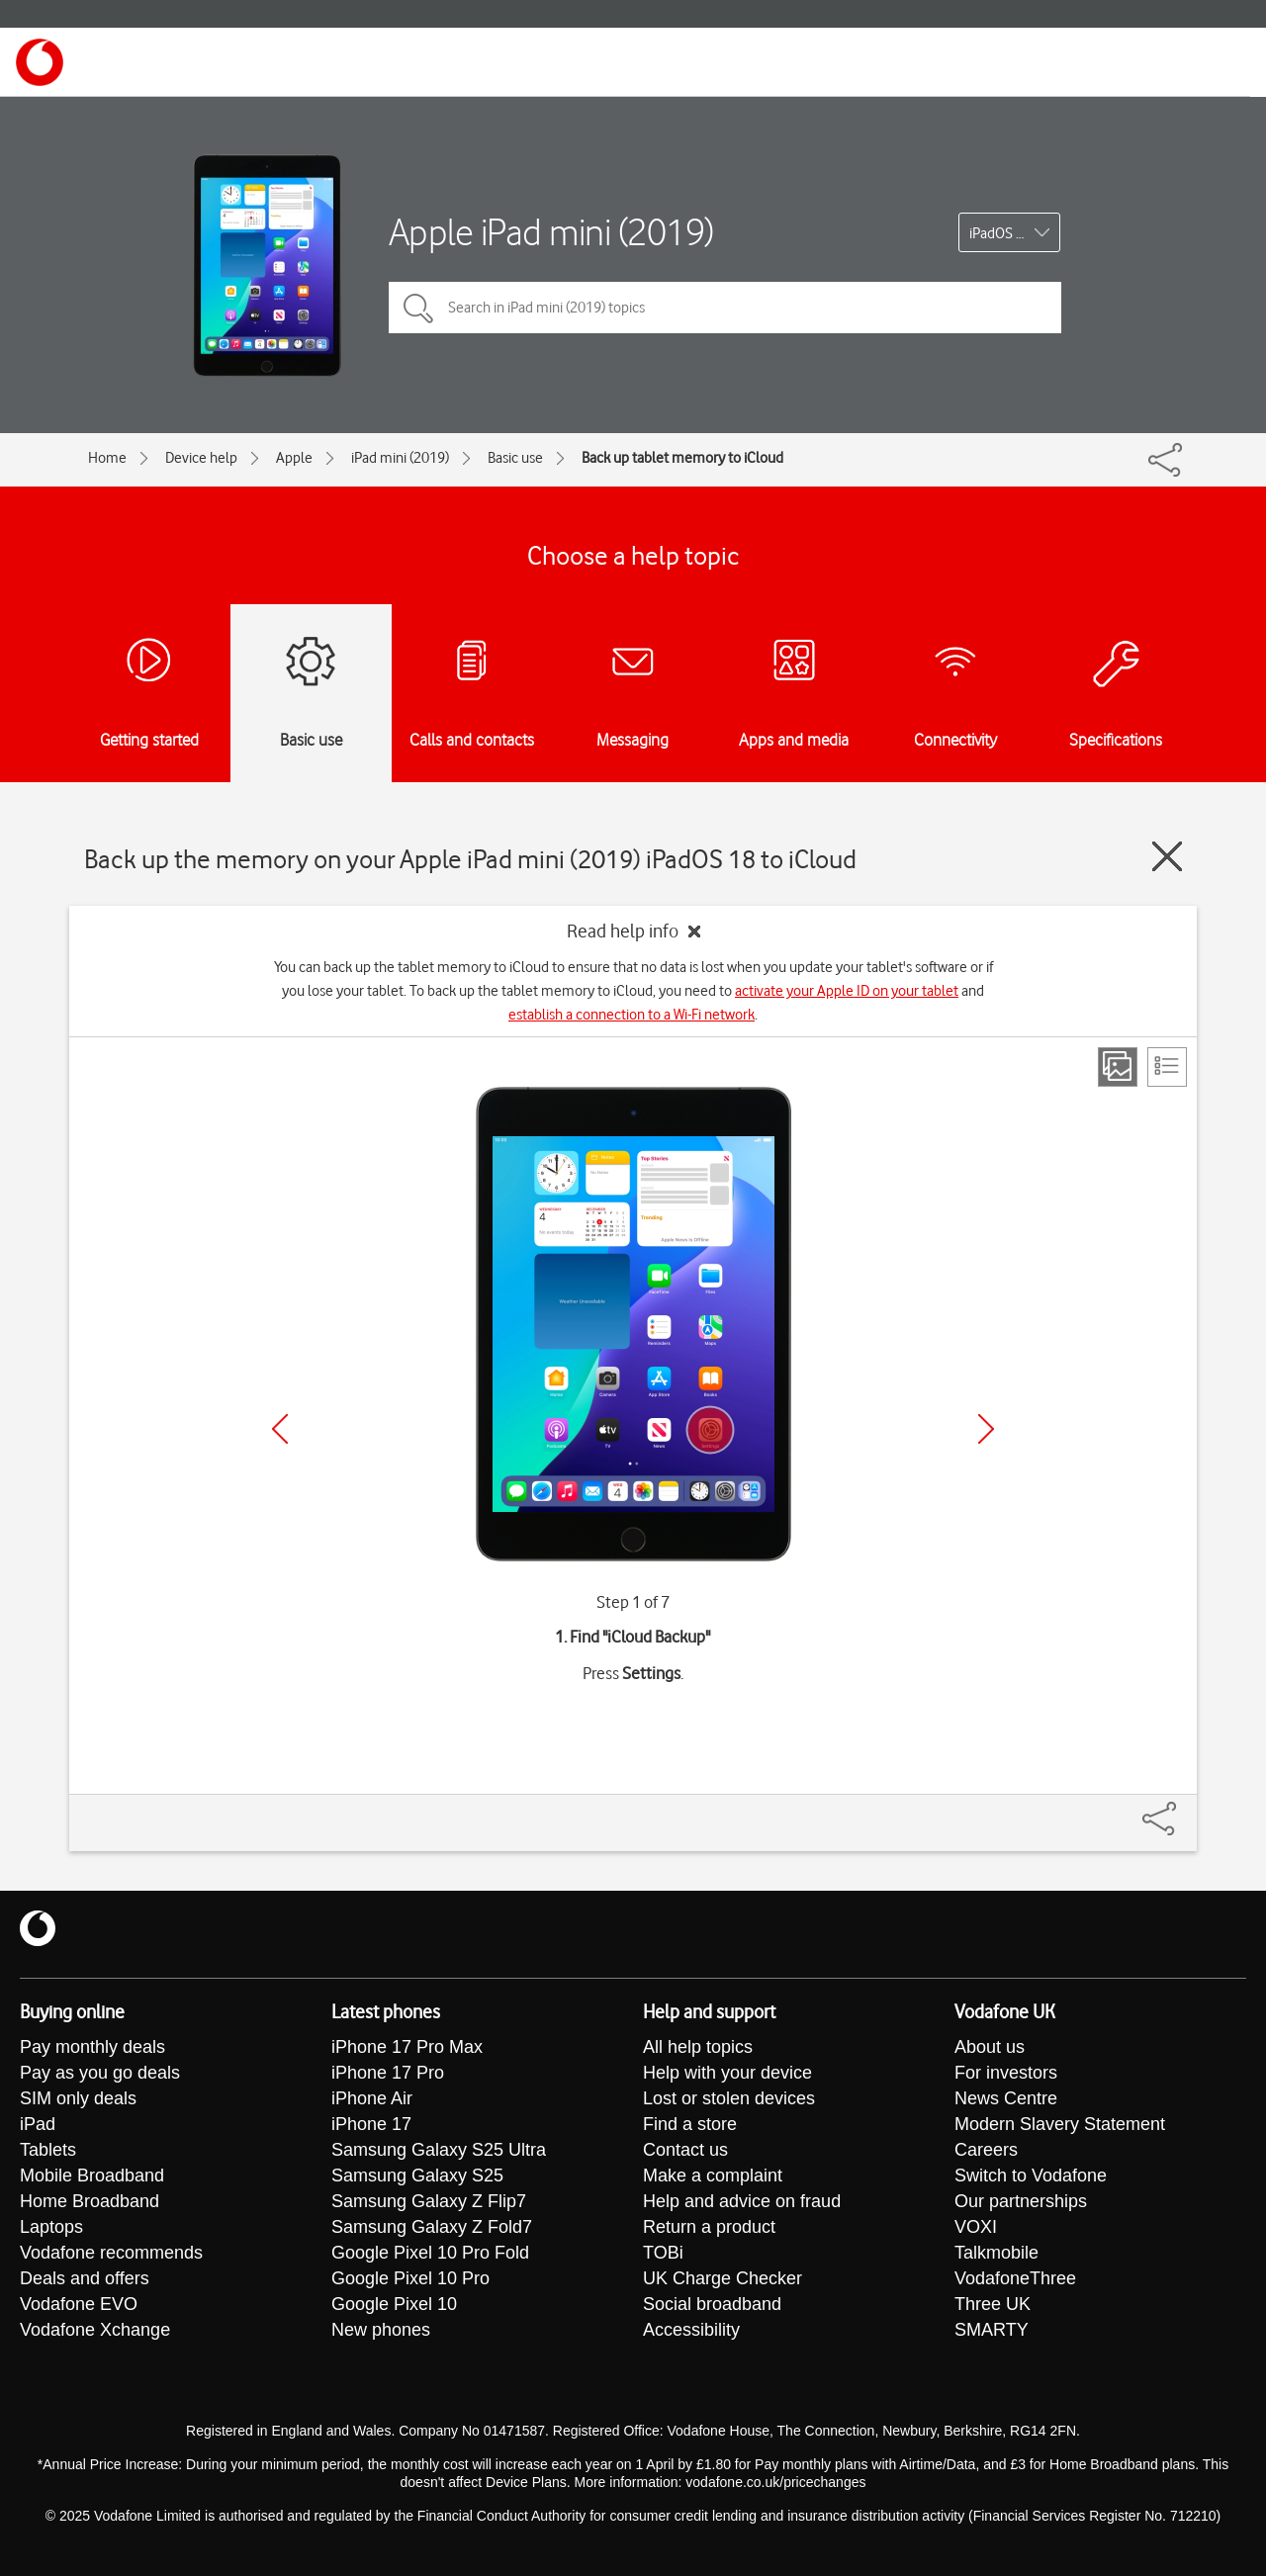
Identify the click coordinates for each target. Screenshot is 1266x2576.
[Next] (986, 1429)
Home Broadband (89, 2201)
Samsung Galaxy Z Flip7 (428, 2201)
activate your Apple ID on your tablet (846, 991)
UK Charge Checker (722, 2278)
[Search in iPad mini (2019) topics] (725, 307)
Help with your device (727, 2073)
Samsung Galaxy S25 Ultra (438, 2150)
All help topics (698, 2047)
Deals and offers (84, 2278)
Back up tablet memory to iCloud (682, 458)
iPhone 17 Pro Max (407, 2047)
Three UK (992, 2304)
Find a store (690, 2124)
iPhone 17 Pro (387, 2073)
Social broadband (712, 2304)
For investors (1005, 2073)
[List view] (1167, 1067)
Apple (294, 458)
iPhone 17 (371, 2124)
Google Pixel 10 (394, 2304)
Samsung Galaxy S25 (417, 2175)
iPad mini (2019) (400, 458)
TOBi (663, 2253)
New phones (380, 2330)
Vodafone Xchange (95, 2330)
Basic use (515, 458)
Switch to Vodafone (1030, 2175)
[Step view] (1117, 1067)
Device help (201, 458)
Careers (986, 2150)
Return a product (709, 2227)
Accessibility (691, 2330)
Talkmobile (996, 2253)
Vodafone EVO (78, 2304)
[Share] (1183, 1809)
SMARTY (991, 2330)
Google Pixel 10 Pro (410, 2278)
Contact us (685, 2150)
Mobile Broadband (92, 2175)
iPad (37, 2124)
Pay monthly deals (92, 2047)
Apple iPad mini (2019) (551, 232)
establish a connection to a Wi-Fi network (631, 1014)
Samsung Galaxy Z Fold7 (431, 2227)
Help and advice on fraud (742, 2201)
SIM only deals (78, 2098)
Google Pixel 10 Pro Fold (430, 2253)
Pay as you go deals (100, 2073)
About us (989, 2047)
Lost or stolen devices (729, 2098)
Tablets (48, 2150)
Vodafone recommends (111, 2253)
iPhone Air (371, 2098)
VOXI (975, 2227)
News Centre (1005, 2098)
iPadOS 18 (1000, 233)
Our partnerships (1020, 2201)
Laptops (51, 2227)
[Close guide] (1167, 856)
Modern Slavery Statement (1059, 2124)
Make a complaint (712, 2175)
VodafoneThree (1015, 2278)
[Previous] (280, 1429)
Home (107, 458)
